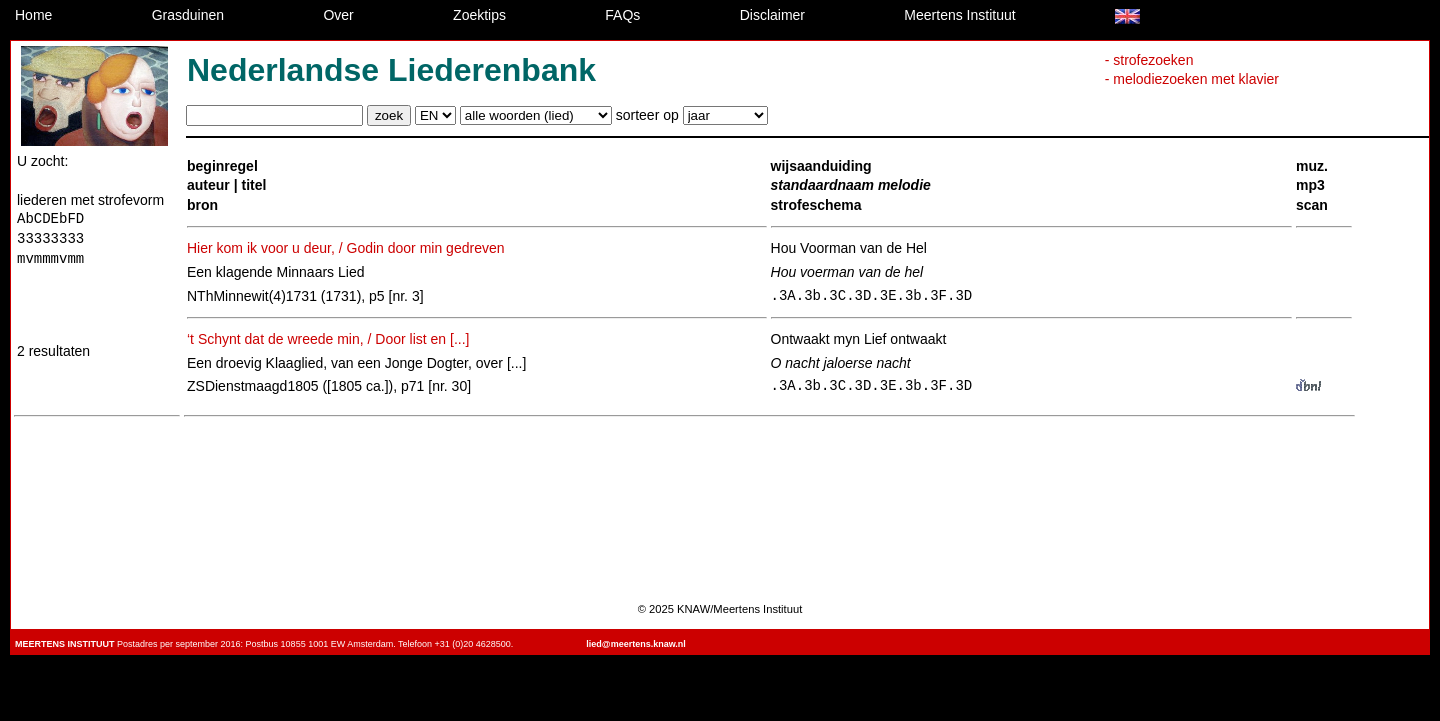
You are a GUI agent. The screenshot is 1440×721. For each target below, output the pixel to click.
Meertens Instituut (959, 15)
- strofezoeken (1149, 60)
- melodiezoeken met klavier (1192, 79)
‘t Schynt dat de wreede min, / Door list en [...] (328, 339)
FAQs (622, 15)
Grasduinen (188, 15)
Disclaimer (772, 15)
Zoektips (479, 15)
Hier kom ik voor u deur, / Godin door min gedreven (346, 248)
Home (33, 15)
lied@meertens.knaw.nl (635, 644)
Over (338, 15)
